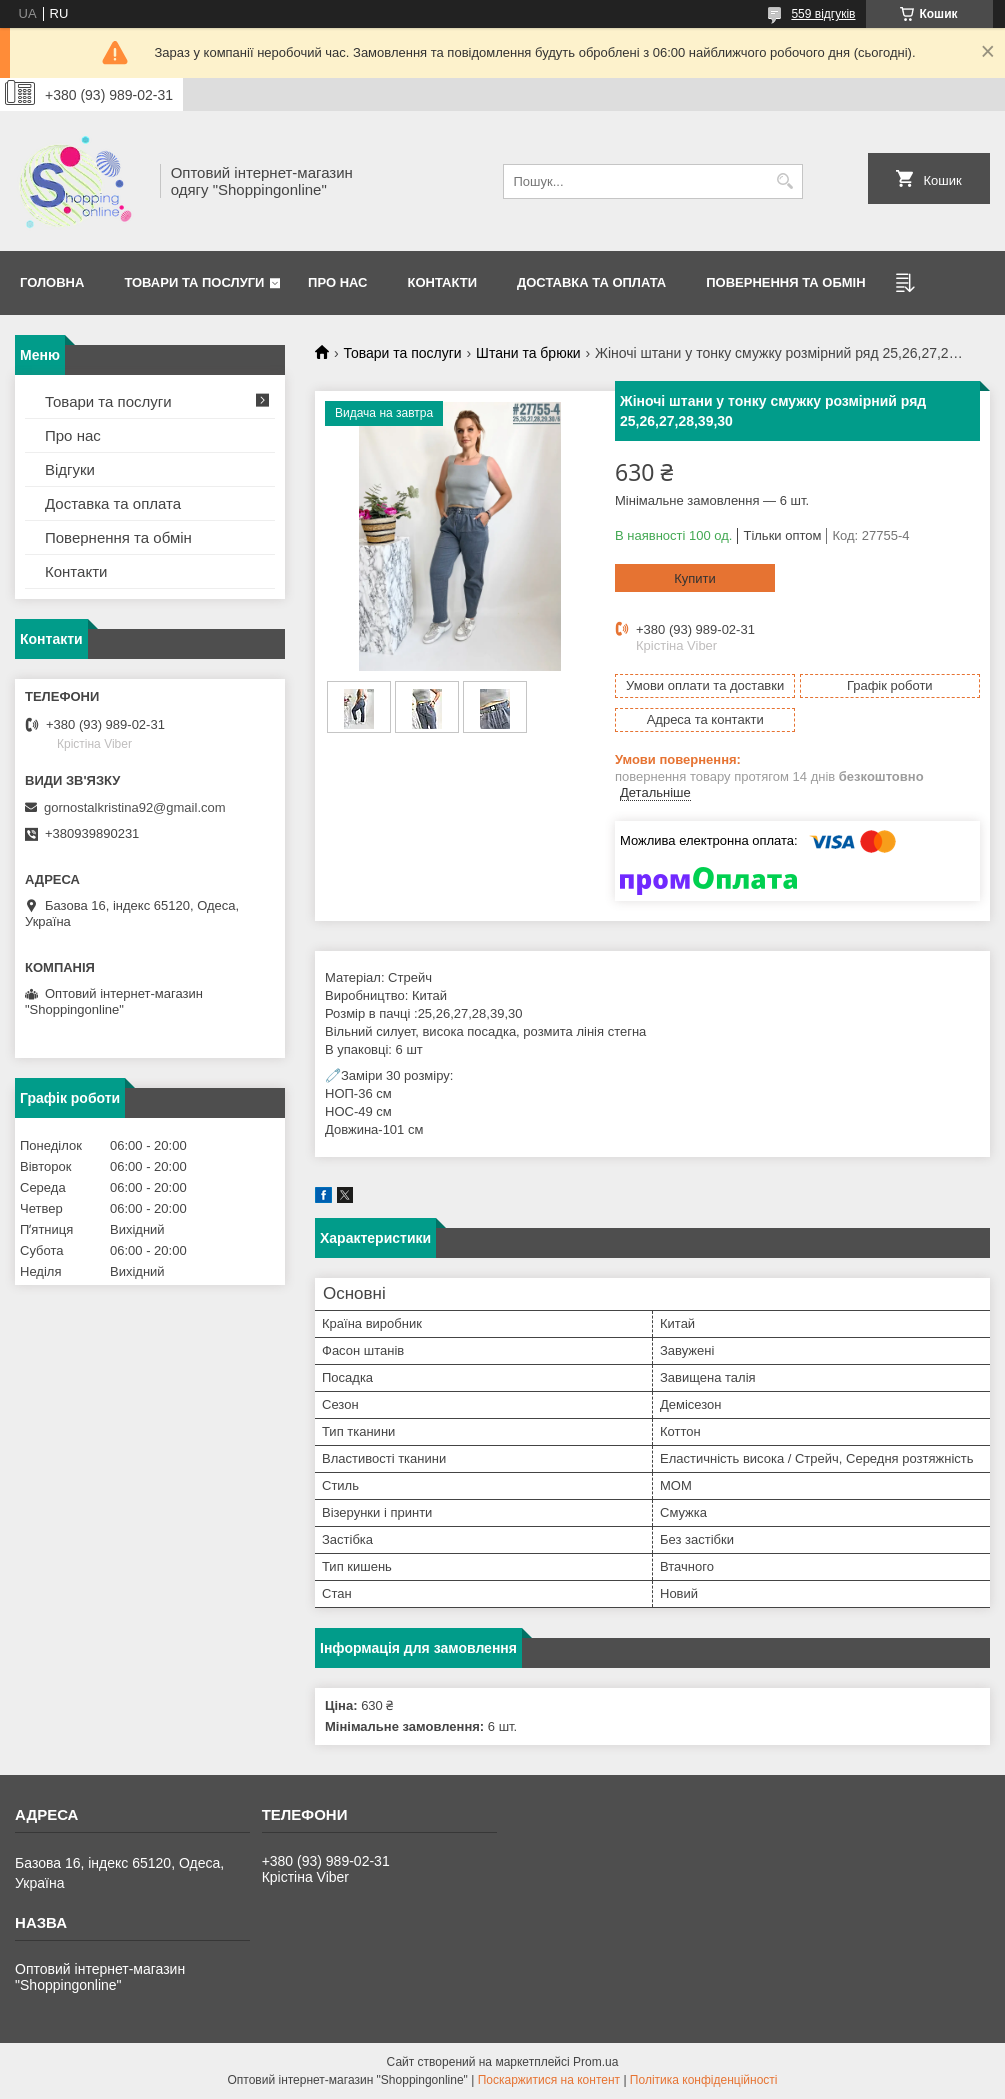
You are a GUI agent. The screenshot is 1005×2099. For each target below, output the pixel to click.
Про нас (337, 282)
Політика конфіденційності (704, 2080)
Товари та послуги (194, 282)
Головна (52, 282)
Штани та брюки (528, 353)
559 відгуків (823, 14)
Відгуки (70, 469)
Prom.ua (595, 2062)
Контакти (443, 282)
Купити (695, 578)
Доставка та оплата (591, 282)
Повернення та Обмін (785, 282)
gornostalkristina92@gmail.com (135, 807)
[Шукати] (785, 181)
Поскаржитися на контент (549, 2080)
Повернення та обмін (118, 537)
